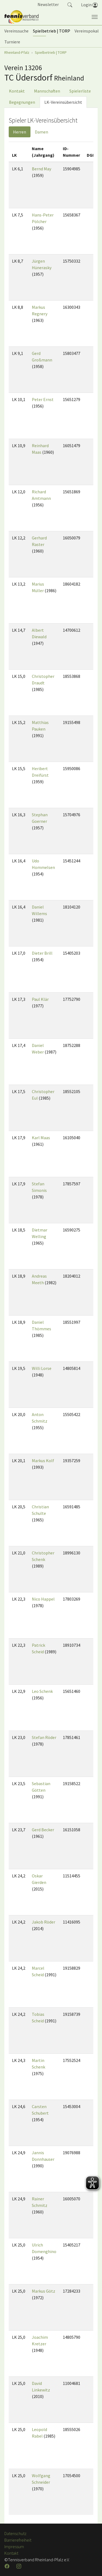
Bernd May (41, 168)
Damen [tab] (41, 132)
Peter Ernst (43, 399)
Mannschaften (47, 91)
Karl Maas (41, 1137)
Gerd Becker (43, 1829)
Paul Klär (40, 999)
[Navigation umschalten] (95, 17)
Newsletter (48, 4)
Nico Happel (43, 1599)
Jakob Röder (43, 1922)
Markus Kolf (43, 1460)
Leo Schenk (42, 1691)
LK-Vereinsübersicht (63, 102)
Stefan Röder (44, 1737)
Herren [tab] (19, 132)
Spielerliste (80, 91)
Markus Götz (43, 2291)
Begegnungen (22, 102)
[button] (70, 4)
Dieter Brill (42, 953)
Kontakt (17, 91)
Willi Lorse (41, 1368)
